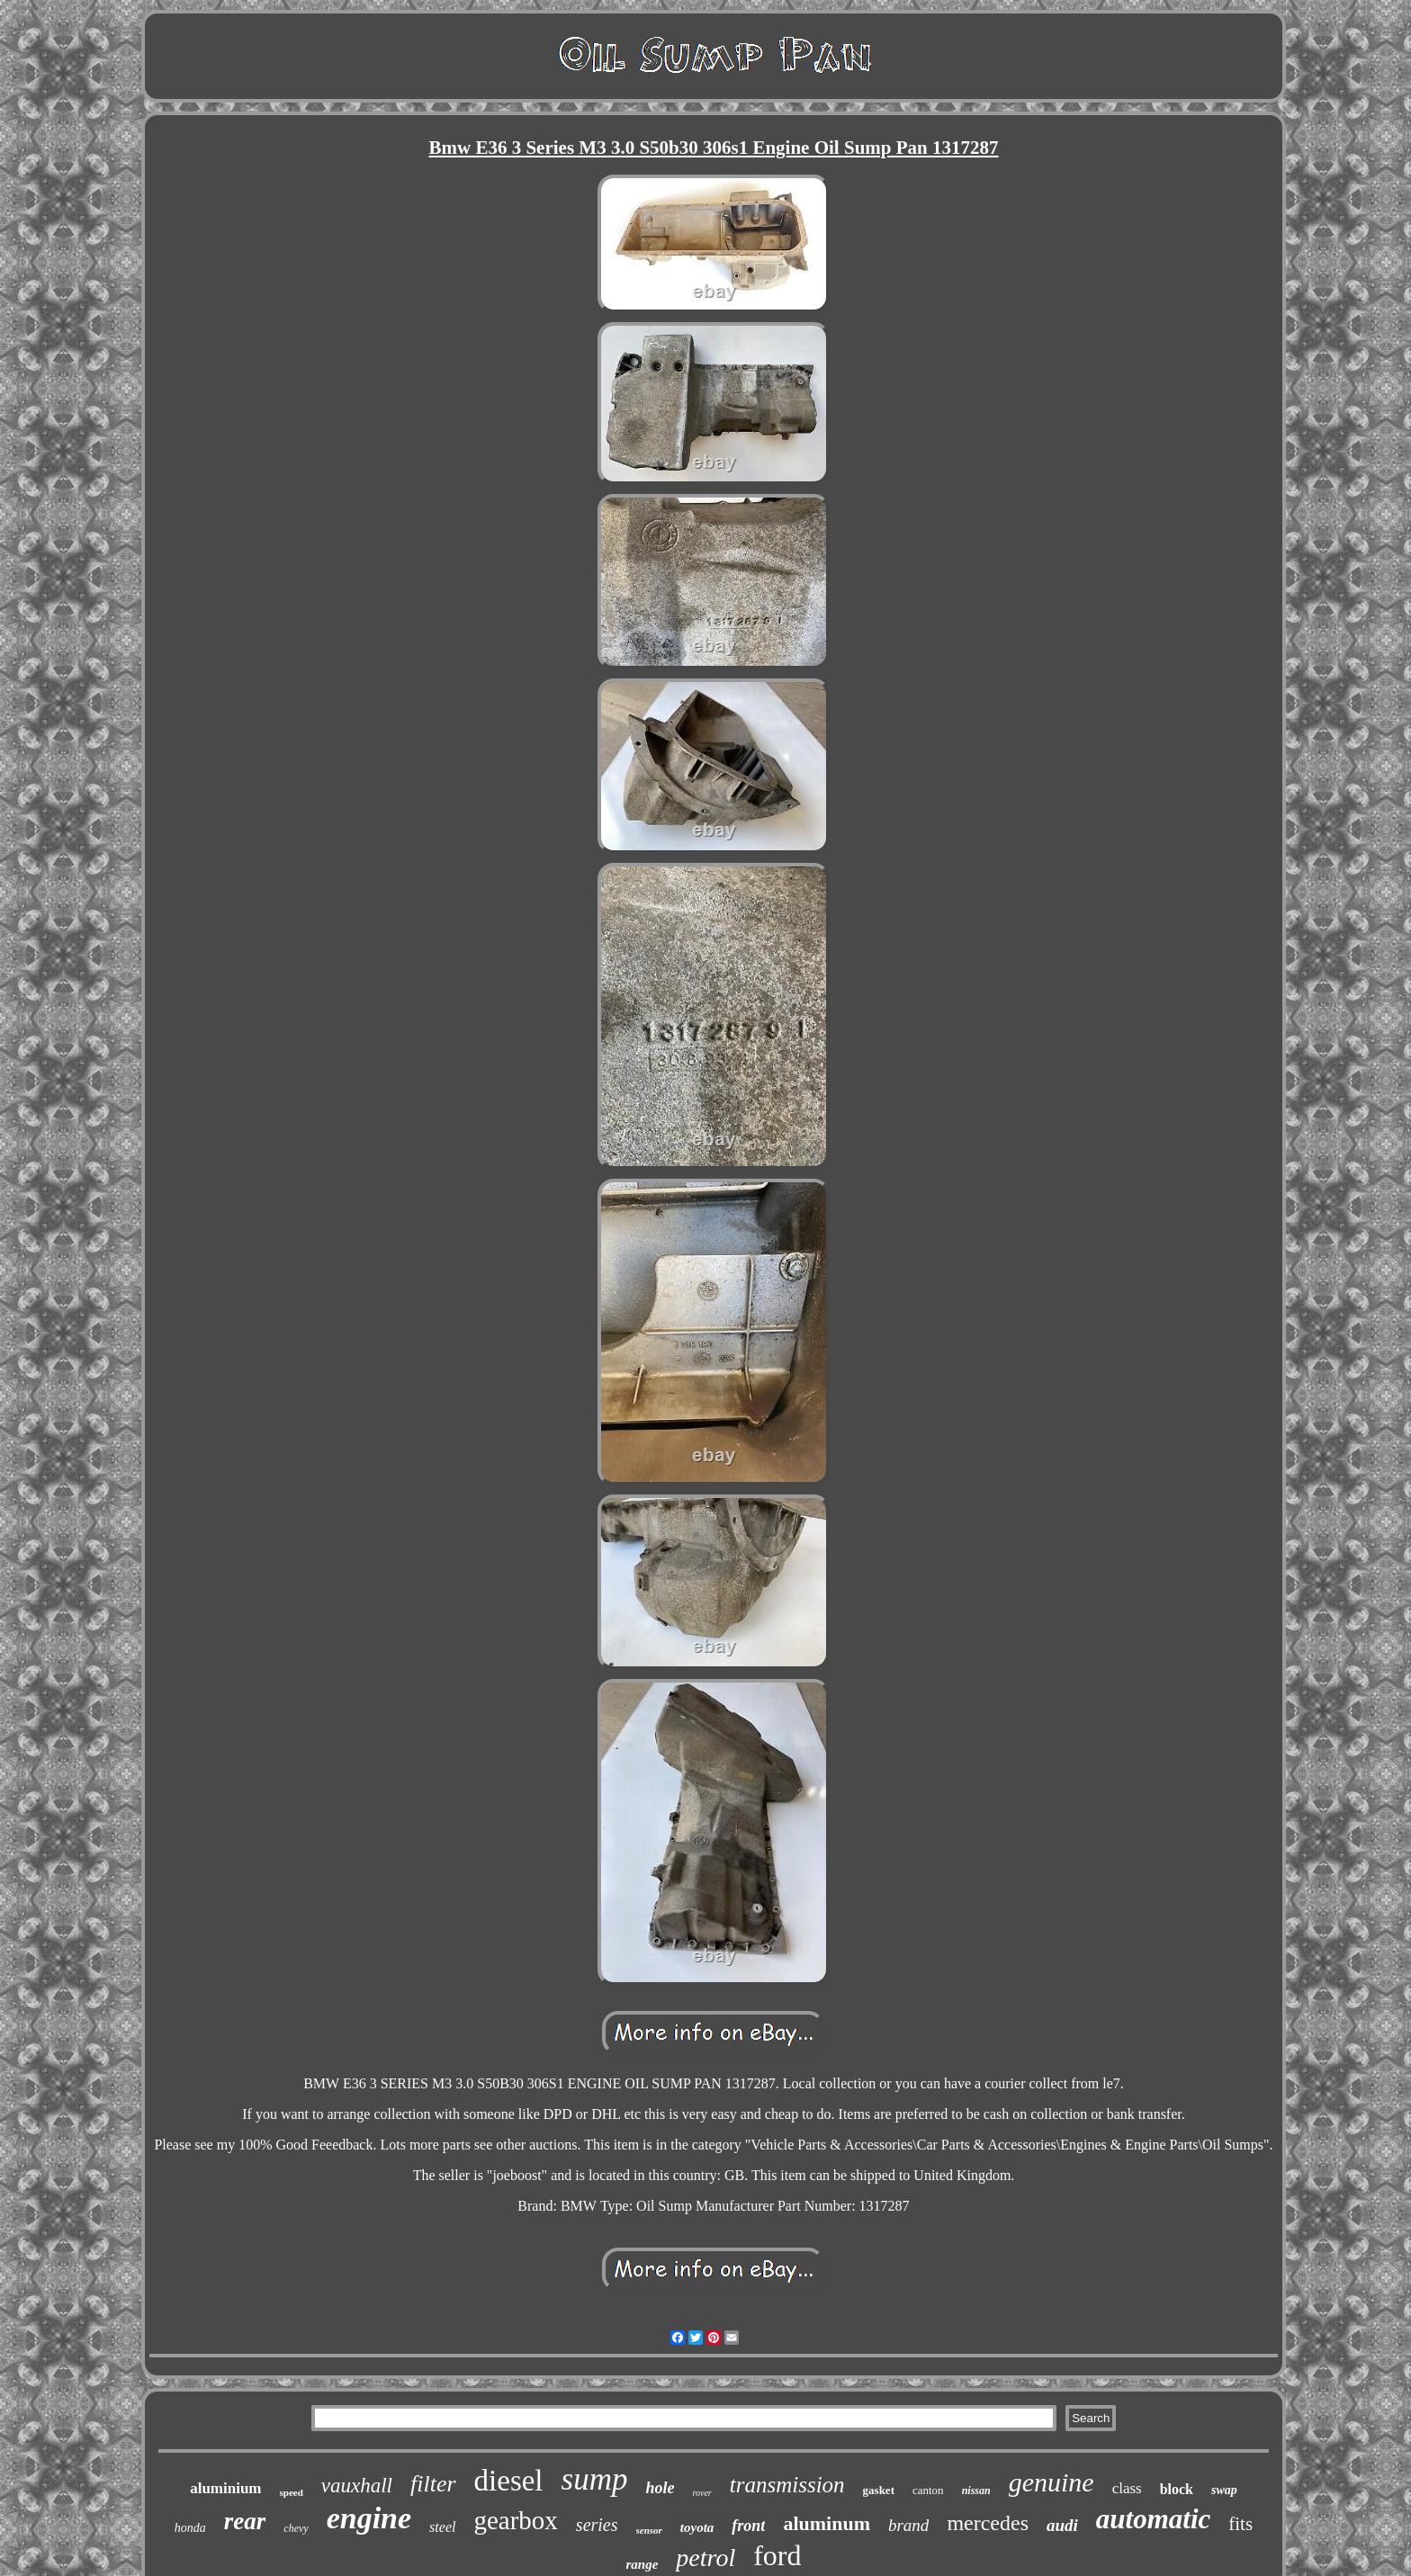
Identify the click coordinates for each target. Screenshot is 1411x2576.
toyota (697, 2527)
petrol (705, 2558)
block (1176, 2489)
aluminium (225, 2488)
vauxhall (356, 2485)
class (1127, 2488)
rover (701, 2493)
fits (1240, 2524)
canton (928, 2490)
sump (595, 2479)
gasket (878, 2490)
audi (1062, 2525)
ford (777, 2555)
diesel (509, 2480)
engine (369, 2518)
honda (190, 2528)
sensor (649, 2530)
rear (245, 2521)
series (597, 2525)
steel (442, 2527)
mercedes (988, 2523)
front (748, 2526)
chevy (295, 2528)
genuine (1051, 2482)
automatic (1153, 2519)
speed (291, 2492)
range (641, 2564)
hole (659, 2488)
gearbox (515, 2520)
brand (908, 2525)
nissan (976, 2490)
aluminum (826, 2523)
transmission (787, 2485)
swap (1224, 2490)
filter (433, 2484)
